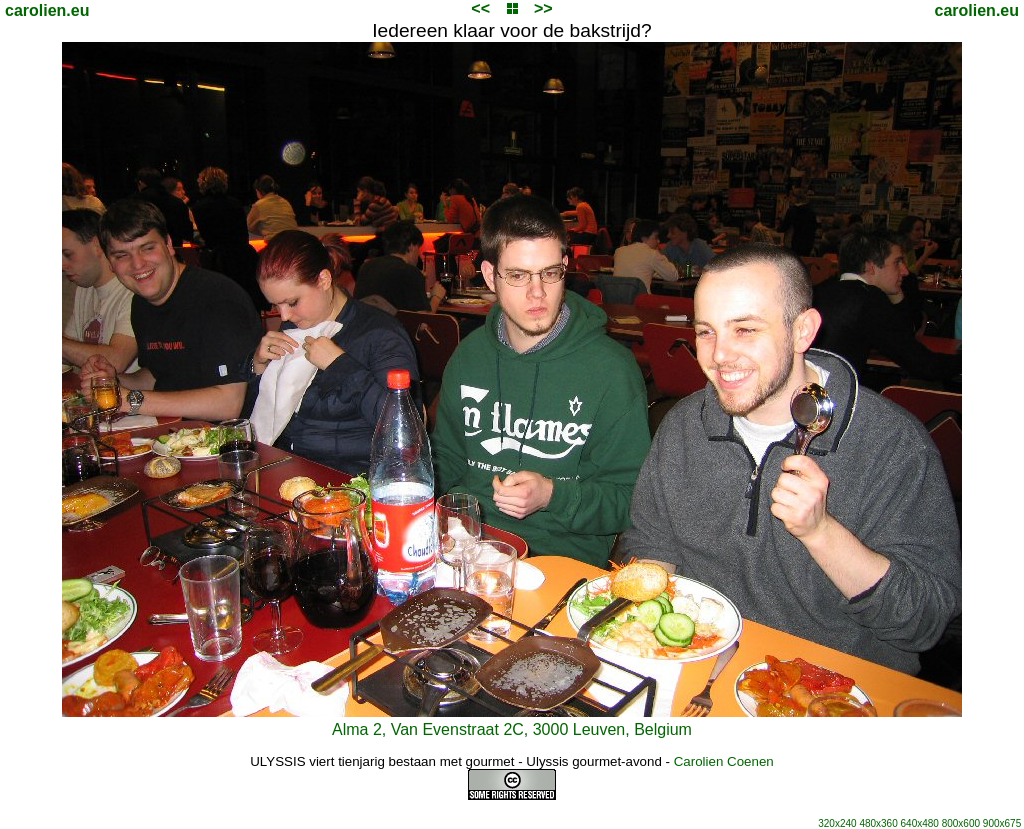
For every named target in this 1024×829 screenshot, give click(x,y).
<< (480, 8)
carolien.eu (47, 10)
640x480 (920, 823)
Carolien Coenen (724, 761)
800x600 (961, 823)
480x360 (878, 823)
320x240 (837, 823)
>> (543, 8)
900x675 (1002, 823)
